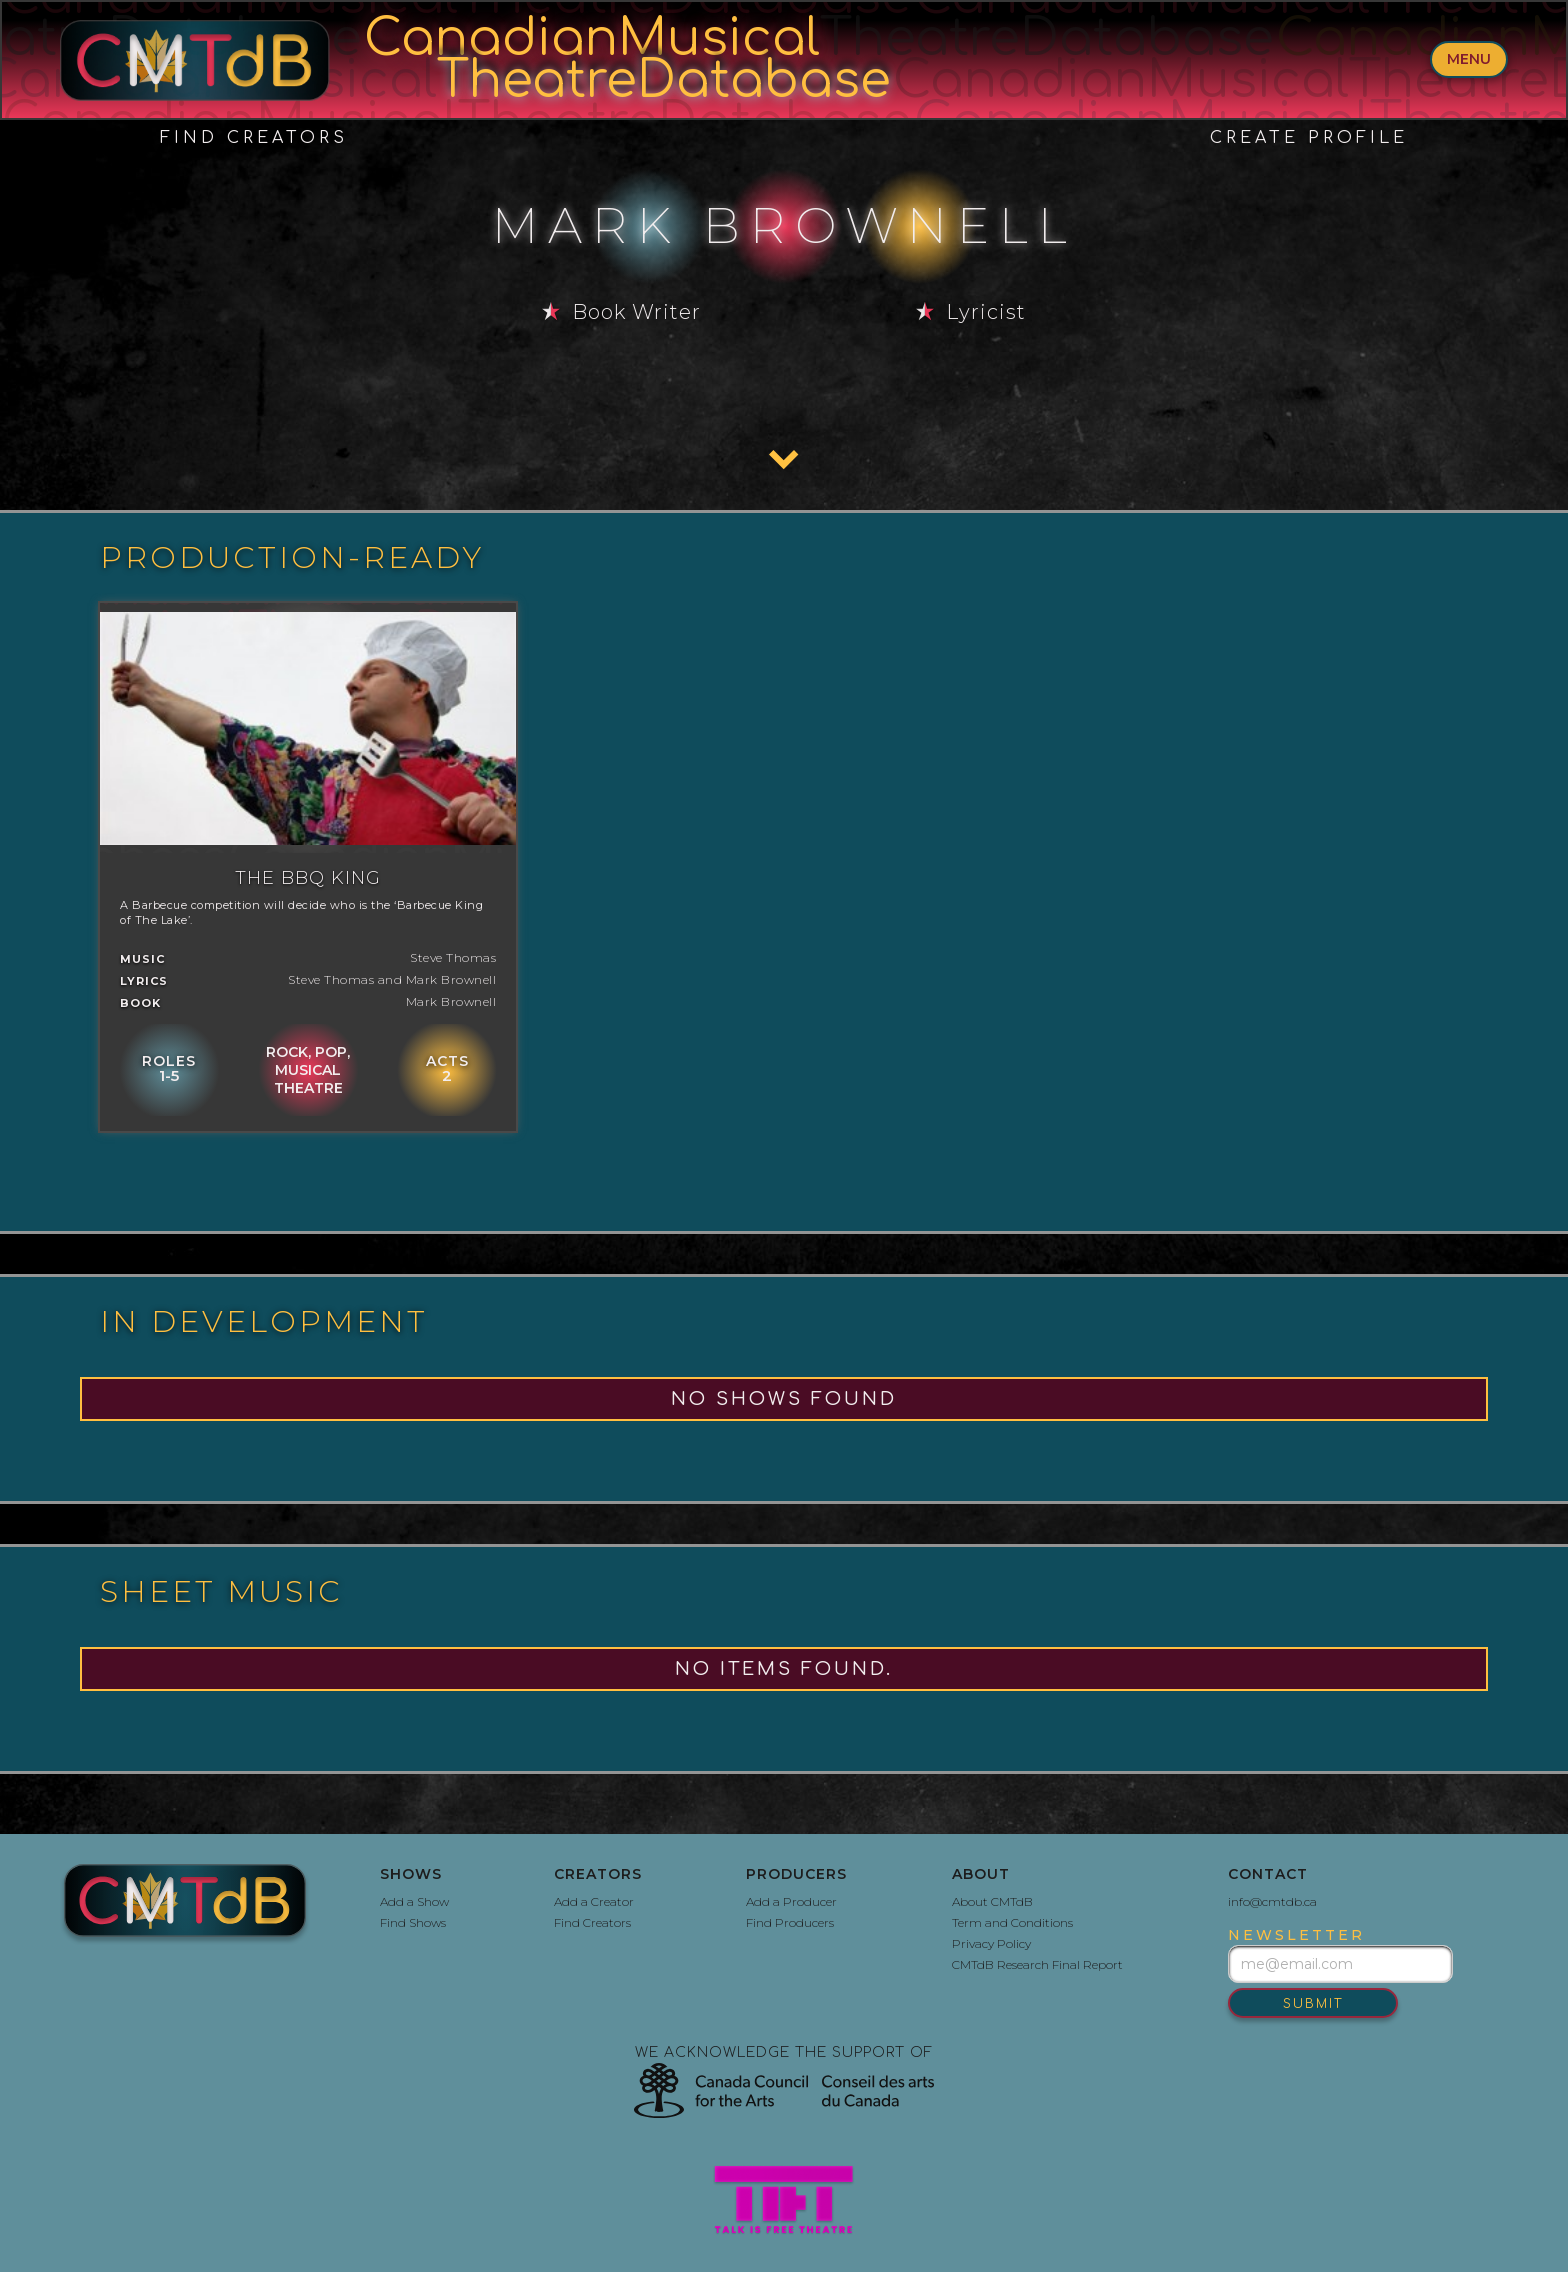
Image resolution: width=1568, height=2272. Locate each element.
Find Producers (790, 1922)
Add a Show (414, 1901)
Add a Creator (594, 1901)
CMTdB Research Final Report (1037, 1964)
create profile (1309, 138)
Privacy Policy (991, 1943)
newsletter (1296, 1935)
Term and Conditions (1012, 1922)
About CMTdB (992, 1901)
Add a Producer (791, 1901)
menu (1469, 59)
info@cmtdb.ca (1272, 1901)
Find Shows (413, 1922)
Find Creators (254, 138)
